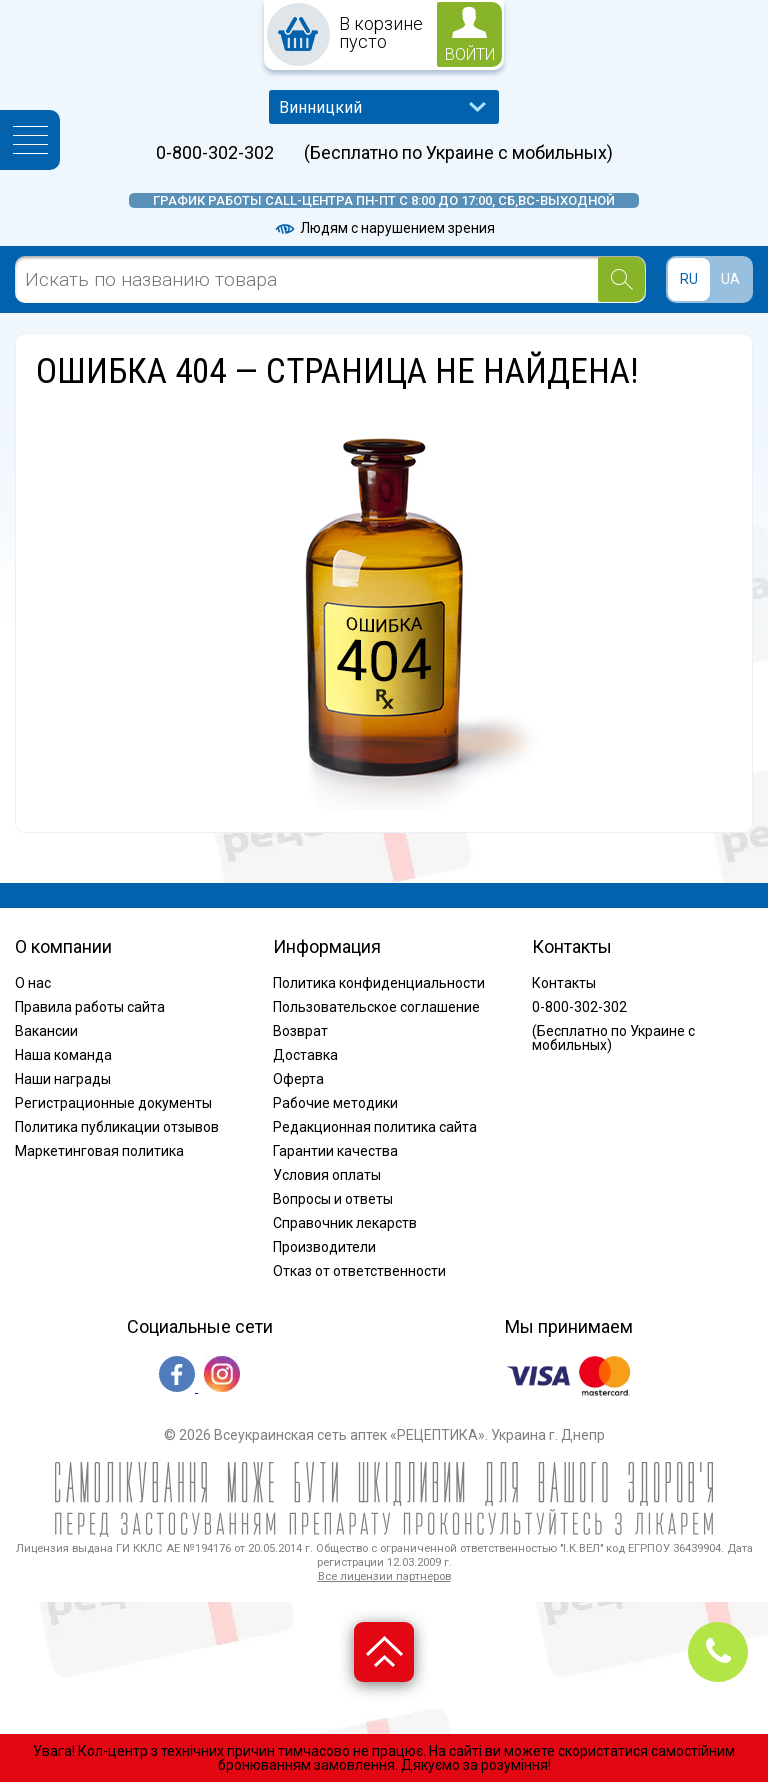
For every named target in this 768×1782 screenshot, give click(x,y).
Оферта (298, 1079)
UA (730, 279)
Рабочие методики (335, 1103)
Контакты (564, 983)
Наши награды (63, 1079)
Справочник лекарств (345, 1223)
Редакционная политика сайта (375, 1127)
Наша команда (63, 1055)
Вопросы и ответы (333, 1199)
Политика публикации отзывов (117, 1127)
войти (470, 54)
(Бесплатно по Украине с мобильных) (458, 153)
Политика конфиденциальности (379, 983)
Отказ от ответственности (359, 1271)
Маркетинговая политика (99, 1151)
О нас (33, 983)
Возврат (300, 1031)
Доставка (305, 1055)
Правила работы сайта (90, 1007)
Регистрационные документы (113, 1103)
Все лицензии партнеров (384, 1576)
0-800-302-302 (215, 153)
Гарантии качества (335, 1151)
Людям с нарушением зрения (384, 228)
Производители (324, 1247)
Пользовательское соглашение (376, 1007)
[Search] (621, 279)
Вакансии (46, 1031)
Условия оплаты (327, 1175)
